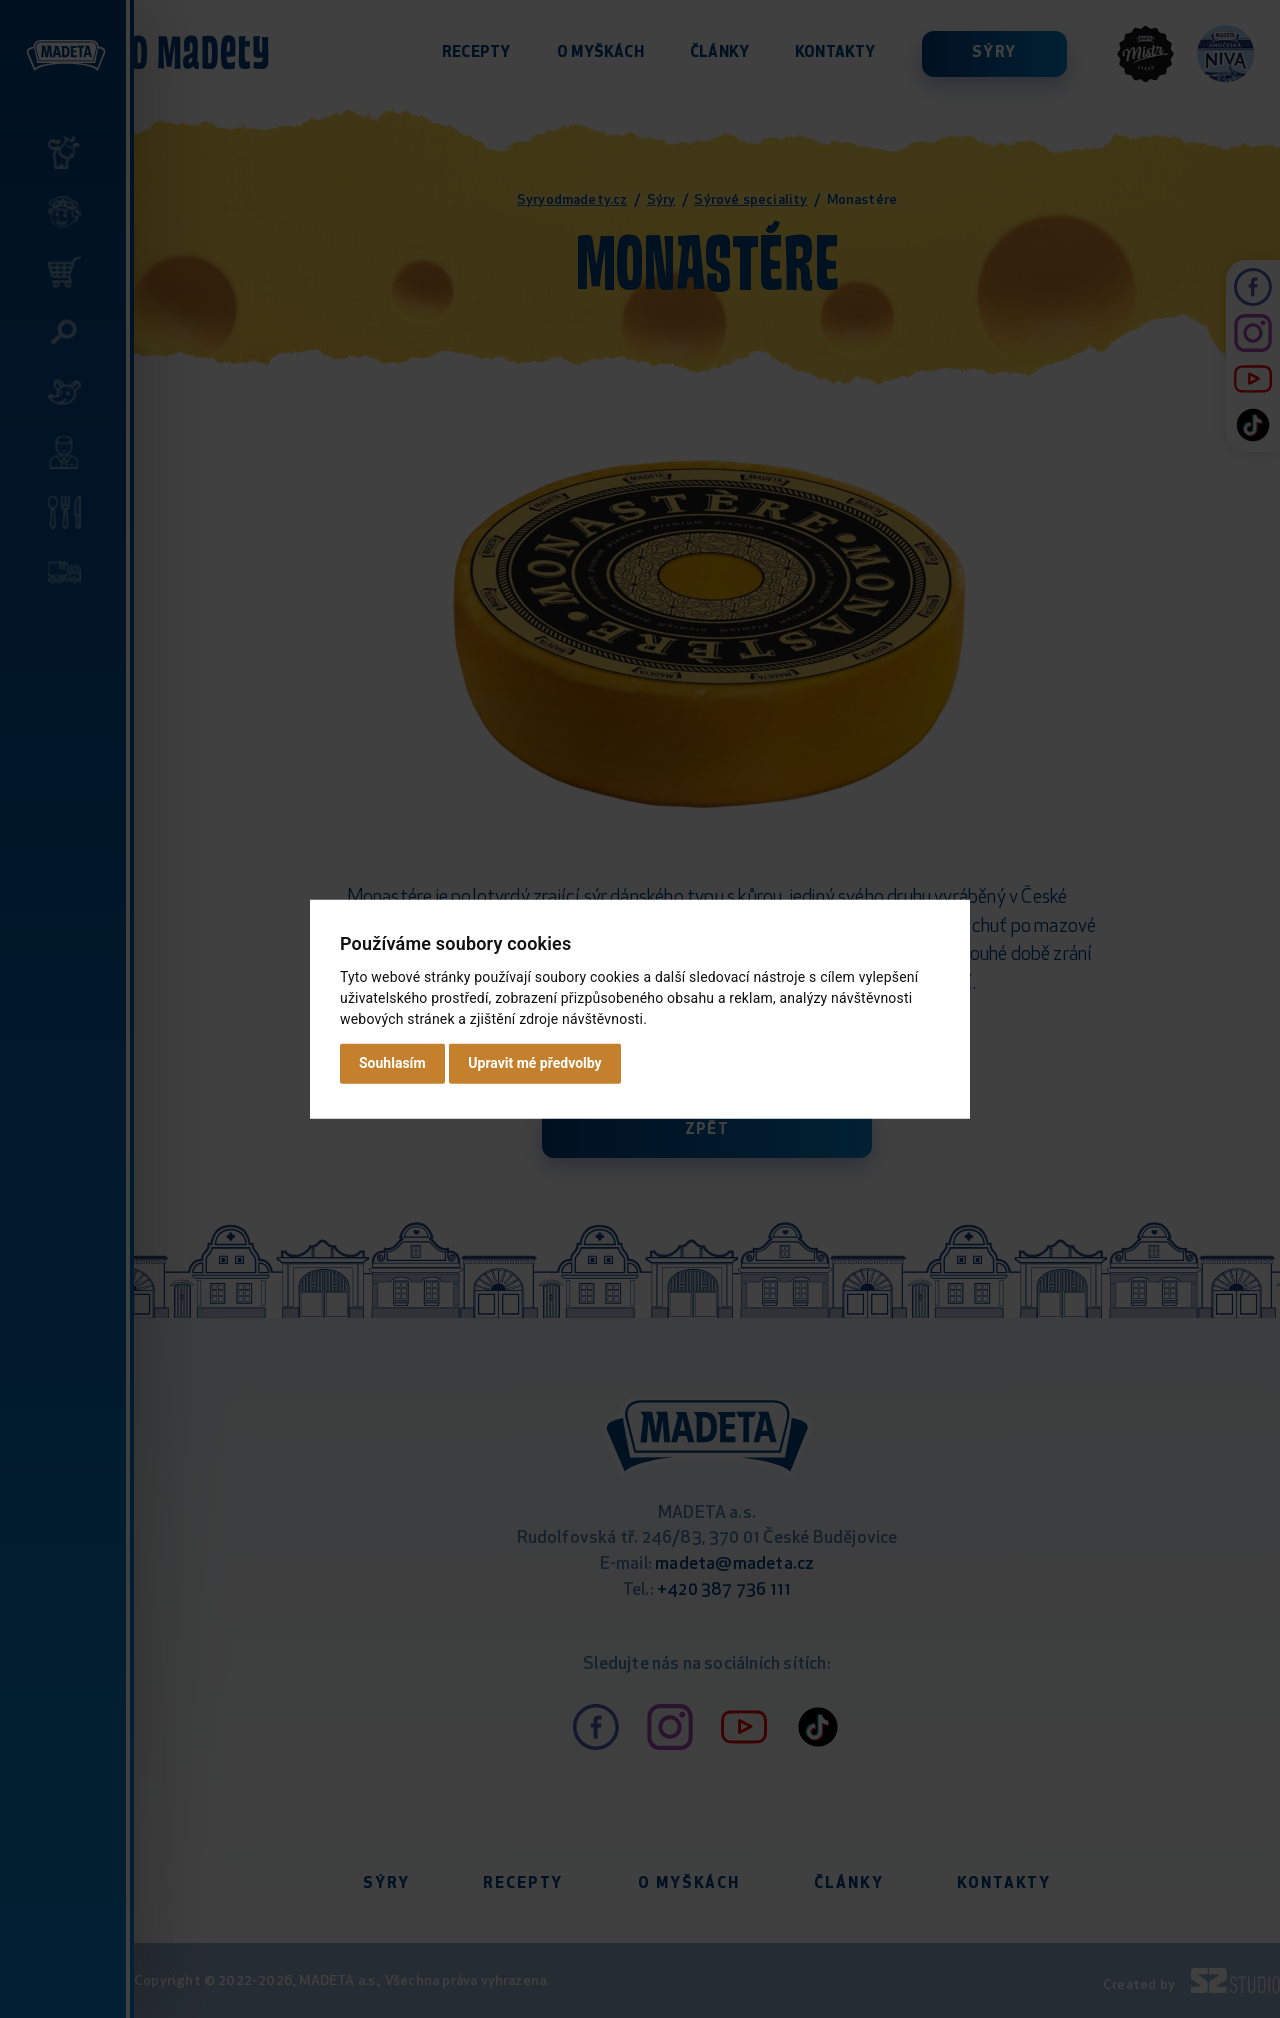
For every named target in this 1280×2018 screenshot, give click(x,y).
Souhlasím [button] (392, 1063)
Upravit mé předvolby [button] (534, 1063)
